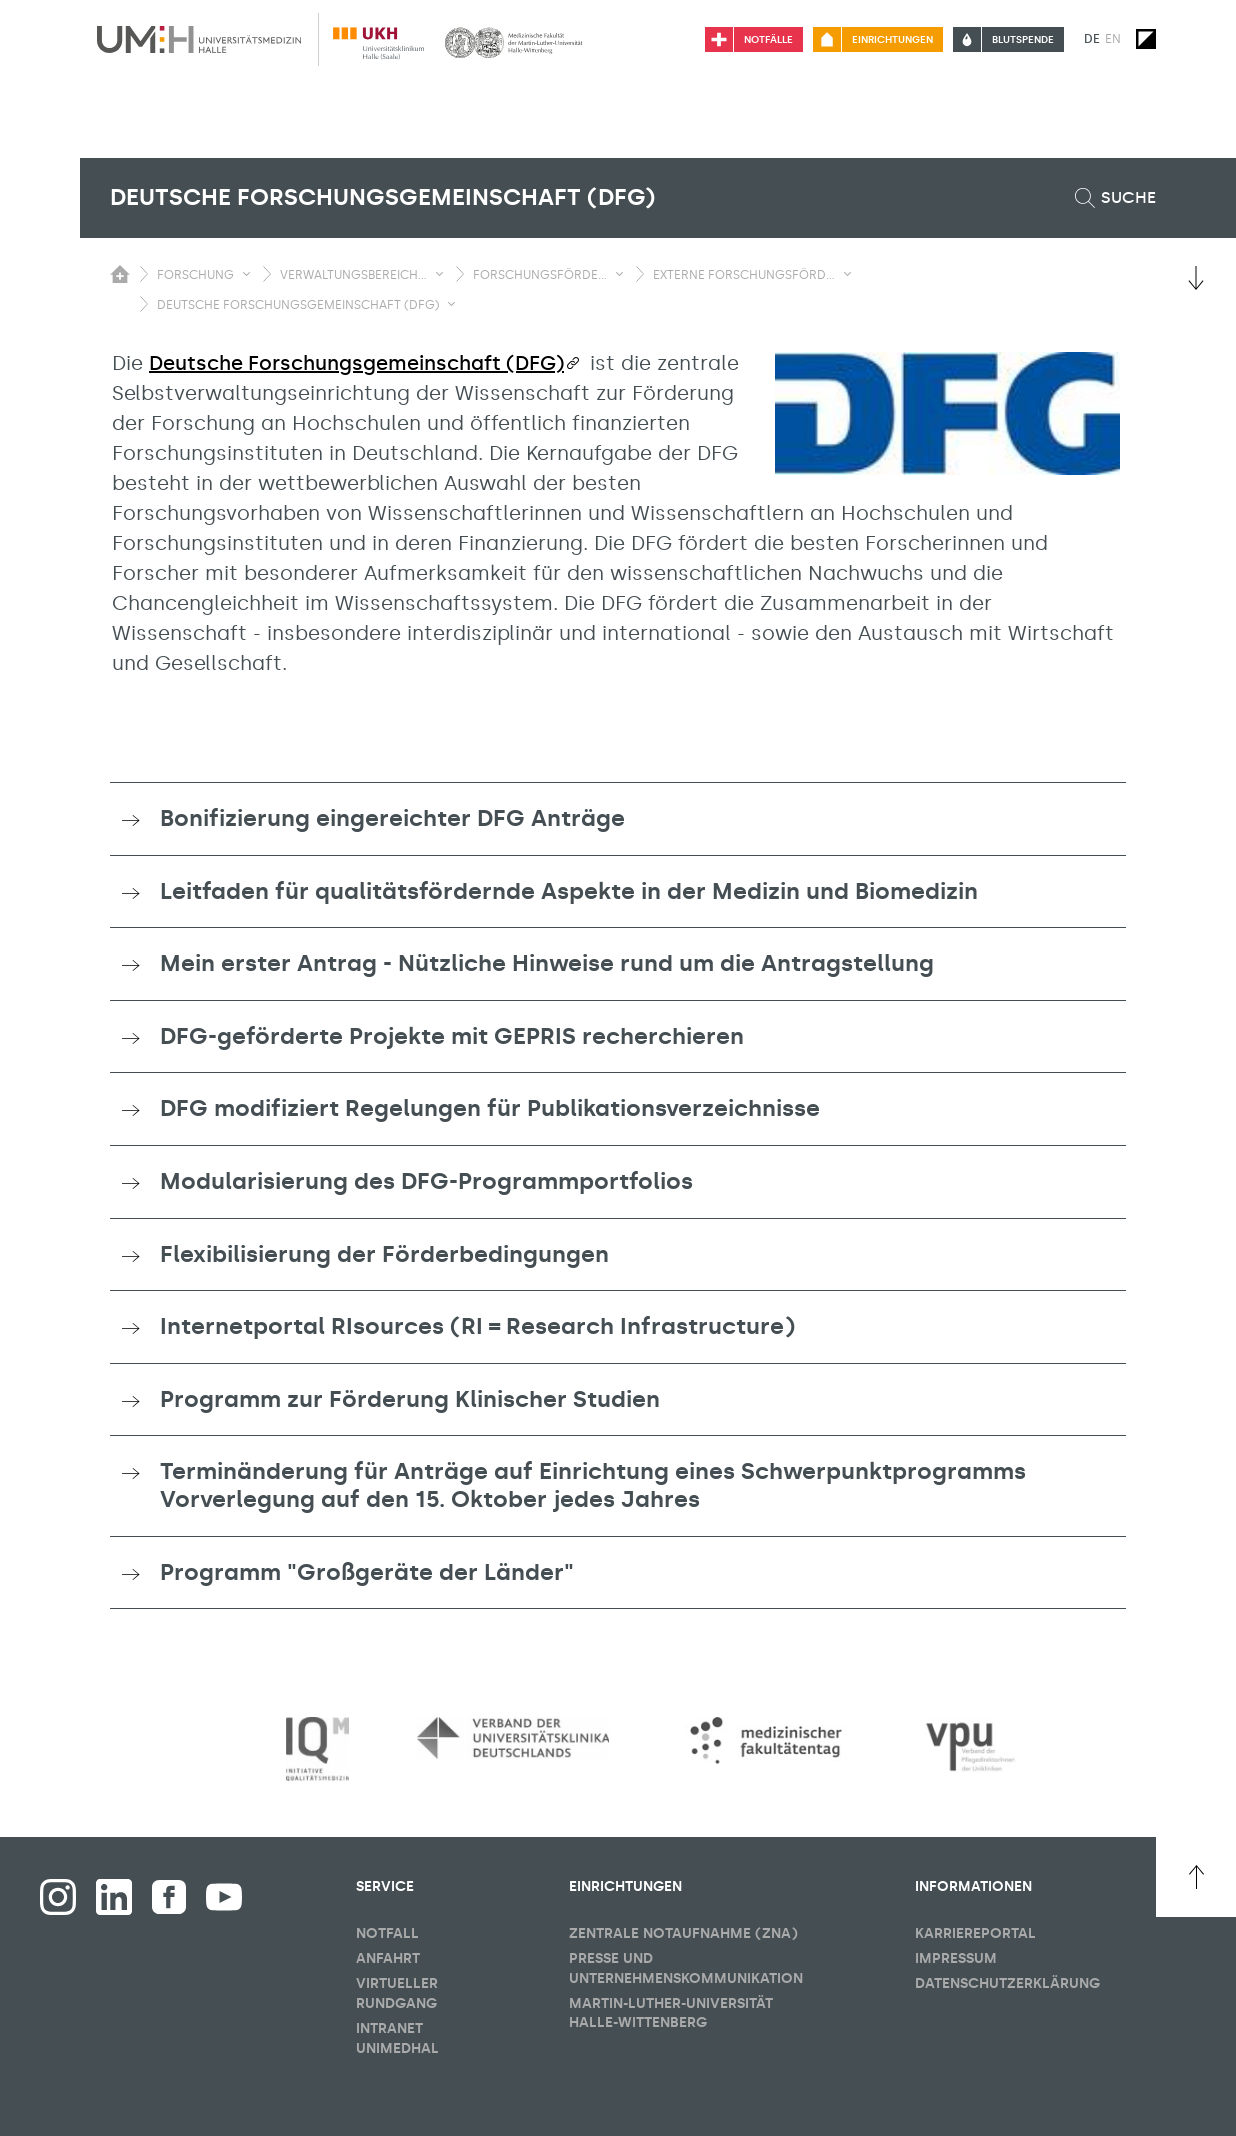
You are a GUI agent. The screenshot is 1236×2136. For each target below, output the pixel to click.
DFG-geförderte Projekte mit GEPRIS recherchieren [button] (452, 1036)
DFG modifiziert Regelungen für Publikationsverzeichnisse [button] (490, 1108)
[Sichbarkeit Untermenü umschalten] (246, 274)
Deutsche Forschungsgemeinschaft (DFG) (356, 363)
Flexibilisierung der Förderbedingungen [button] (384, 1254)
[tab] (618, 819)
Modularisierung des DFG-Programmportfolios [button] (426, 1181)
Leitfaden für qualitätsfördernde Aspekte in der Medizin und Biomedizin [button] (569, 891)
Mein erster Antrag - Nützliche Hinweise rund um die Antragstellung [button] (547, 963)
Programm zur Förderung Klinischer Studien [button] (410, 1399)
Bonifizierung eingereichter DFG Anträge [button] (392, 818)
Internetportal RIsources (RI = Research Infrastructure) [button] (477, 1326)
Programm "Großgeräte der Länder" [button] (367, 1572)
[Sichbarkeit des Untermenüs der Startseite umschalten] (120, 274)
